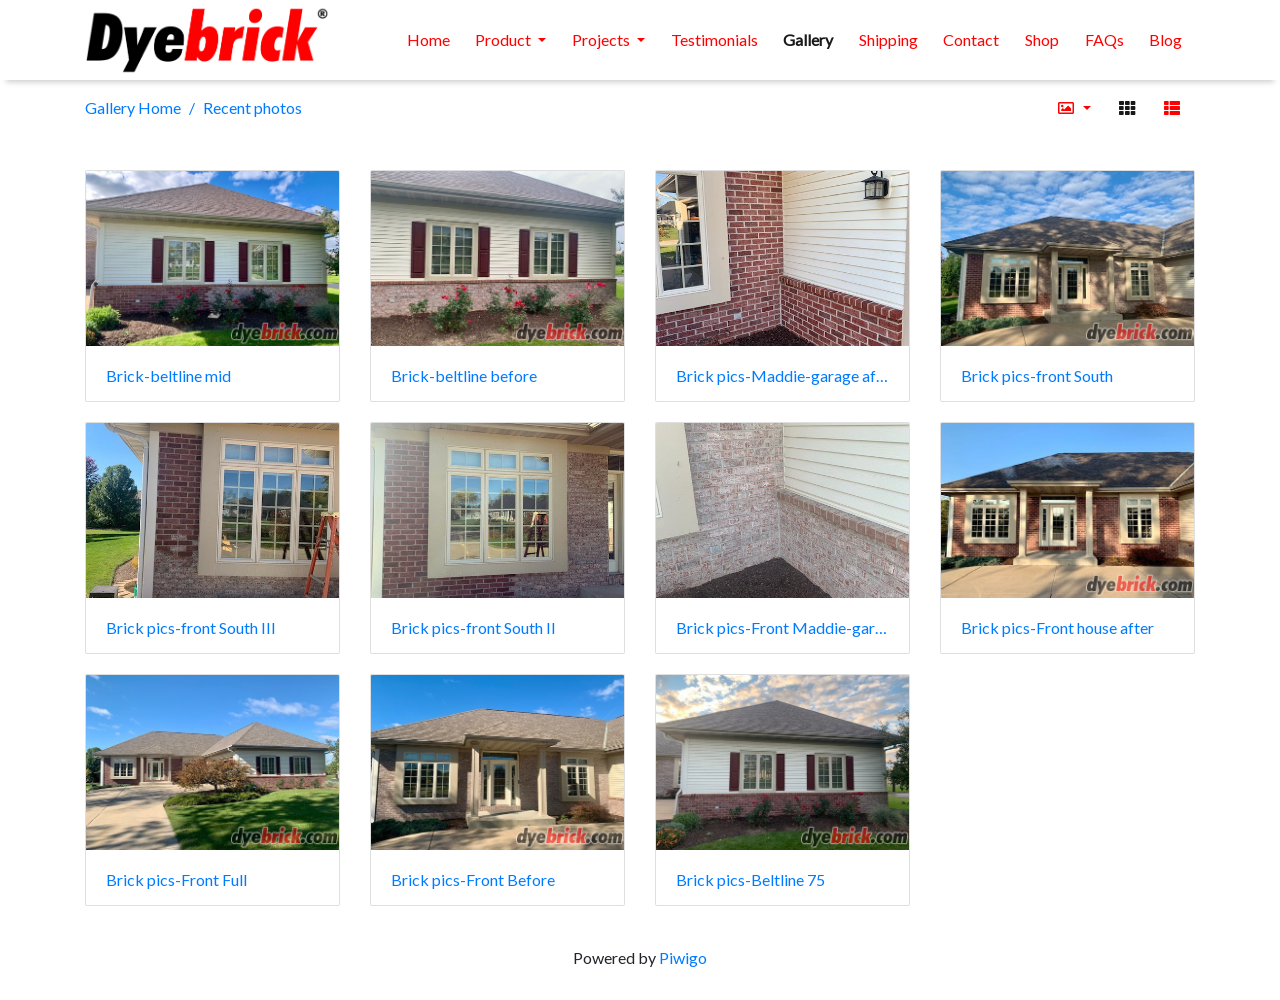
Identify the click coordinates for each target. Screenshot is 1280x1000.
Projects (602, 39)
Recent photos (252, 107)
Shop (1042, 39)
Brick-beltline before (464, 375)
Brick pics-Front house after (1057, 627)
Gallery (808, 39)
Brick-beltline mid (168, 375)
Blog (1165, 39)
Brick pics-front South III (191, 627)
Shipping (888, 39)
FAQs (1104, 39)
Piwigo (683, 957)
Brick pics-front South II (473, 627)
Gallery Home (133, 107)
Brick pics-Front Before (473, 879)
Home (428, 39)
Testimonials (714, 39)
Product (504, 39)
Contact (971, 39)
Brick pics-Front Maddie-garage (782, 627)
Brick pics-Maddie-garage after (782, 375)
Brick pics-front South (1037, 375)
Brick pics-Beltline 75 (750, 879)
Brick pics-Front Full (176, 879)
